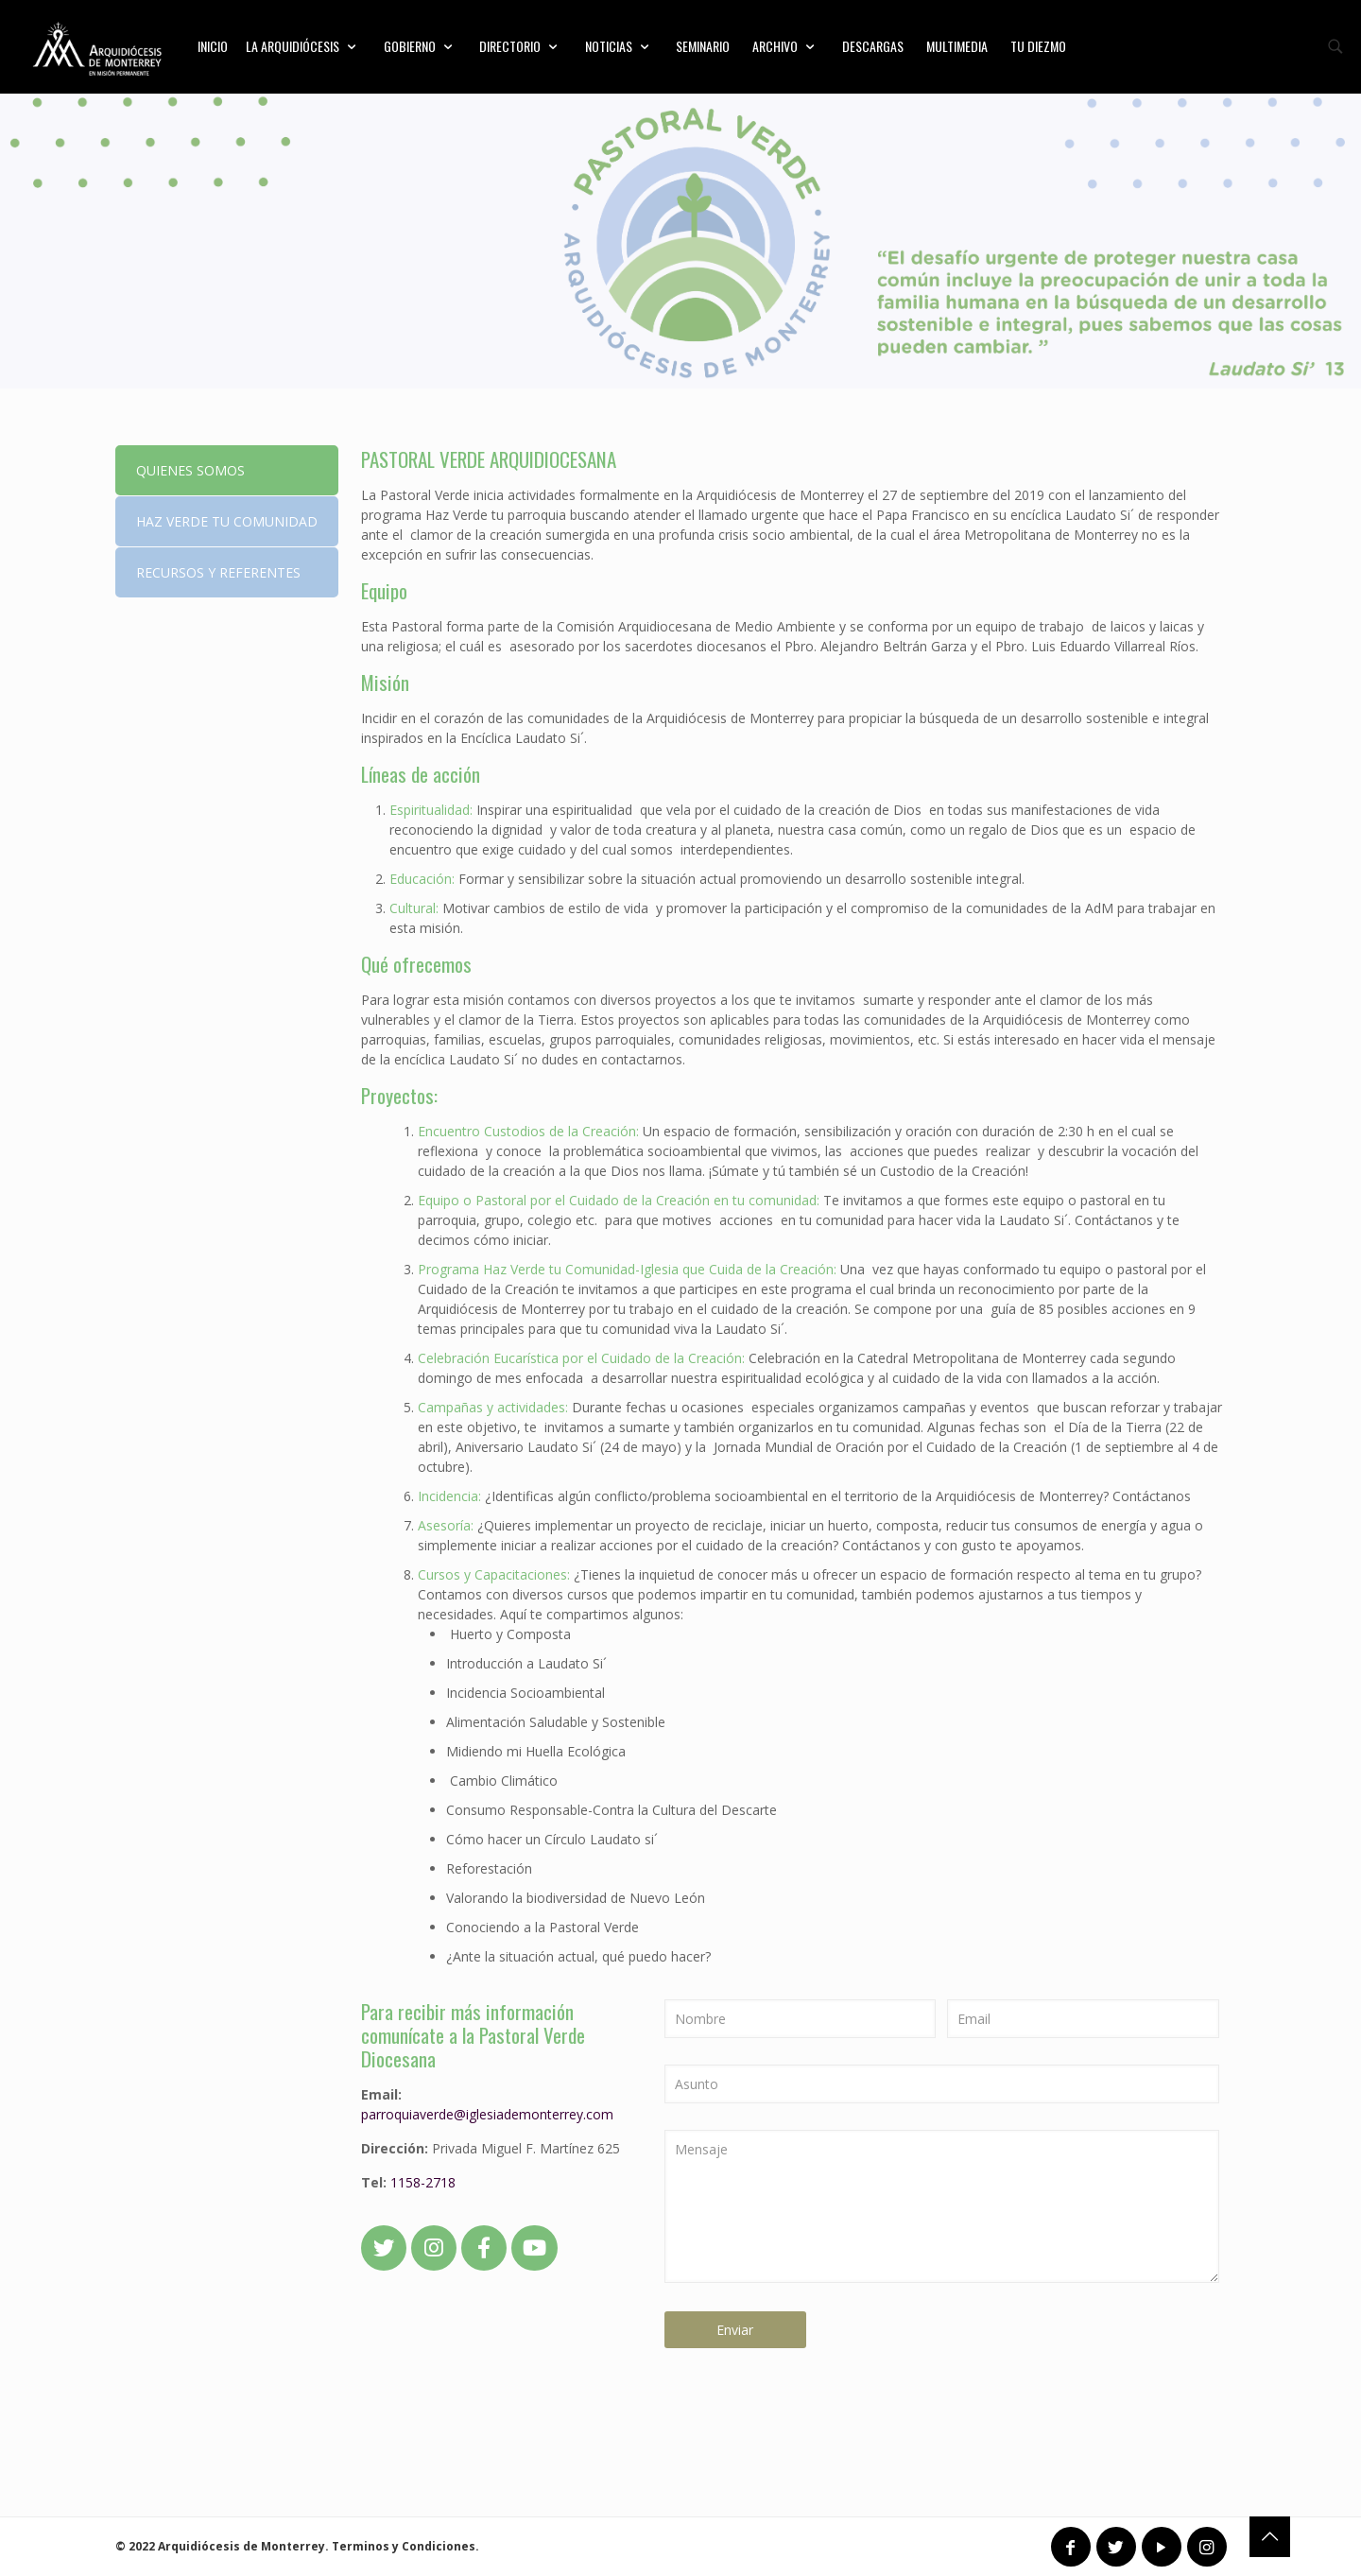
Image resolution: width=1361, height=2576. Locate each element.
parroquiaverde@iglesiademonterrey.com (487, 2114)
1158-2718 (423, 2182)
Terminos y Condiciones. (405, 2546)
